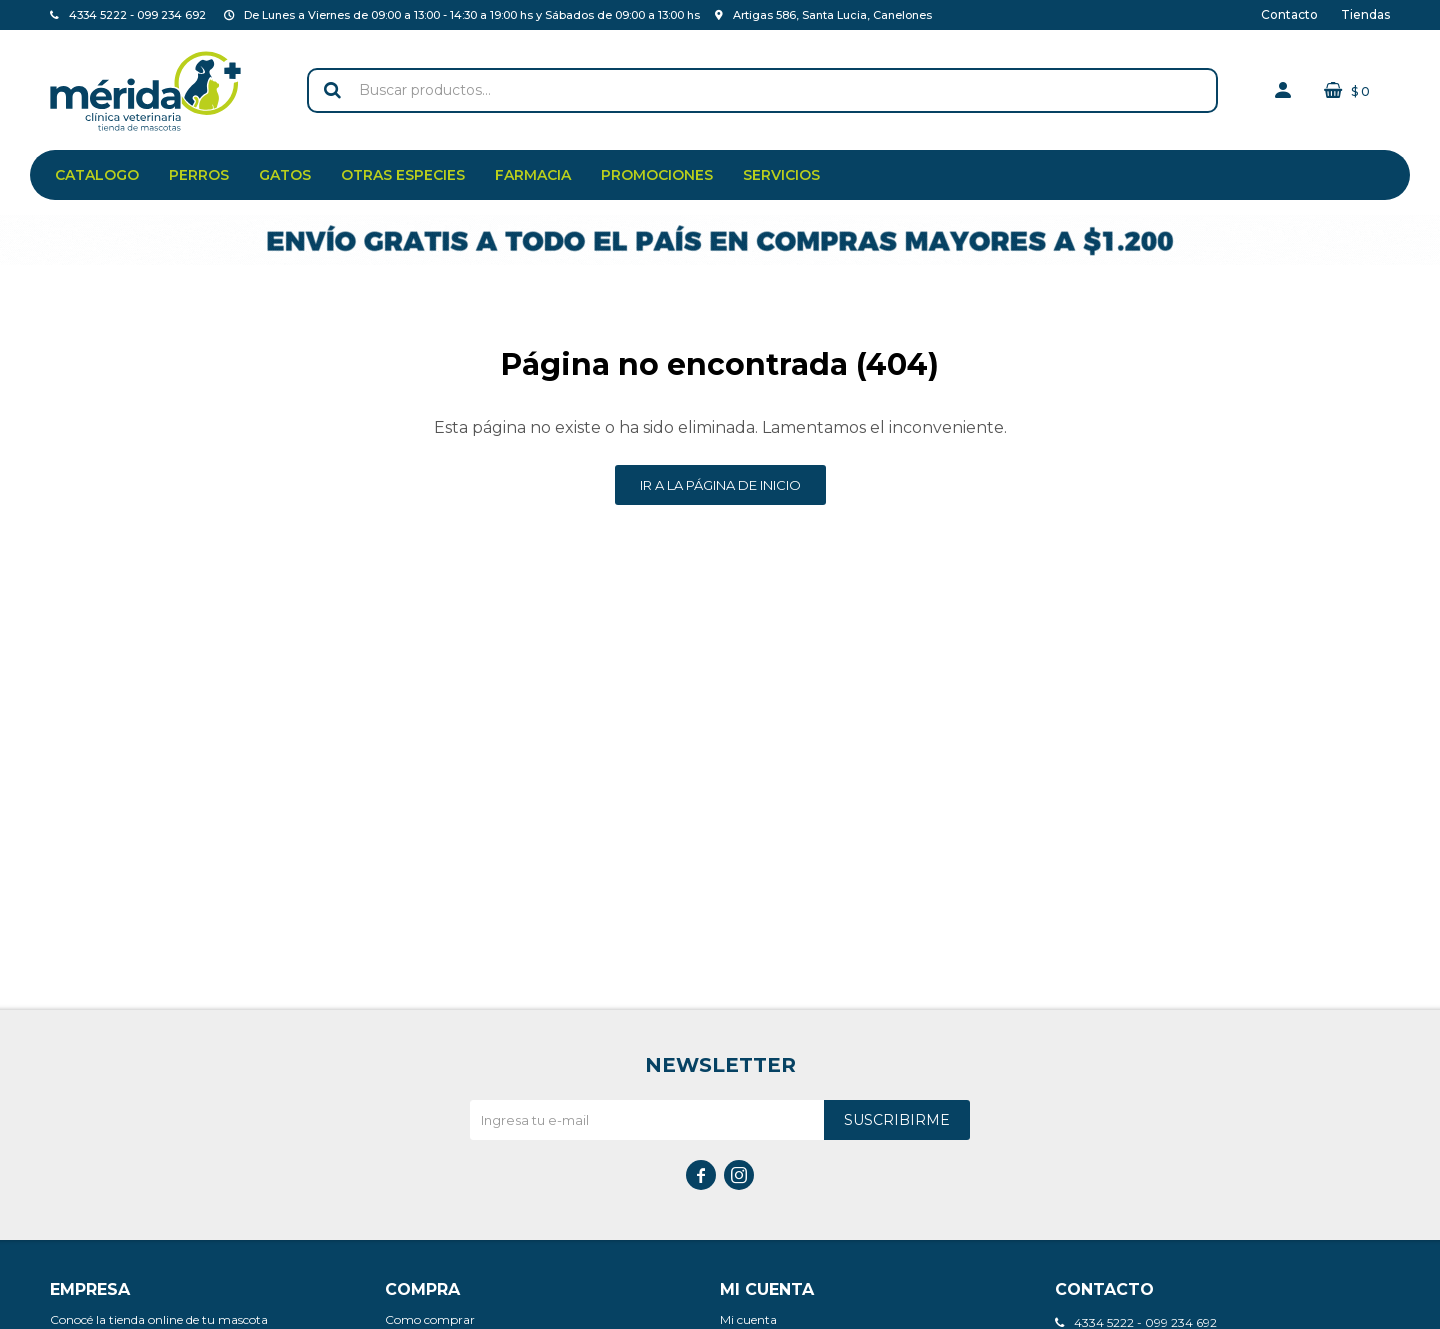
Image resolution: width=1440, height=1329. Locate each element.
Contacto (1289, 14)
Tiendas (1365, 14)
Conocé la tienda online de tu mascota (159, 1319)
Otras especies (403, 175)
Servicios (781, 175)
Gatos (285, 175)
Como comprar (430, 1319)
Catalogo (97, 175)
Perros (199, 175)
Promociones (657, 175)
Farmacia (533, 175)
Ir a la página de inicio (720, 485)
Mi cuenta (748, 1319)
